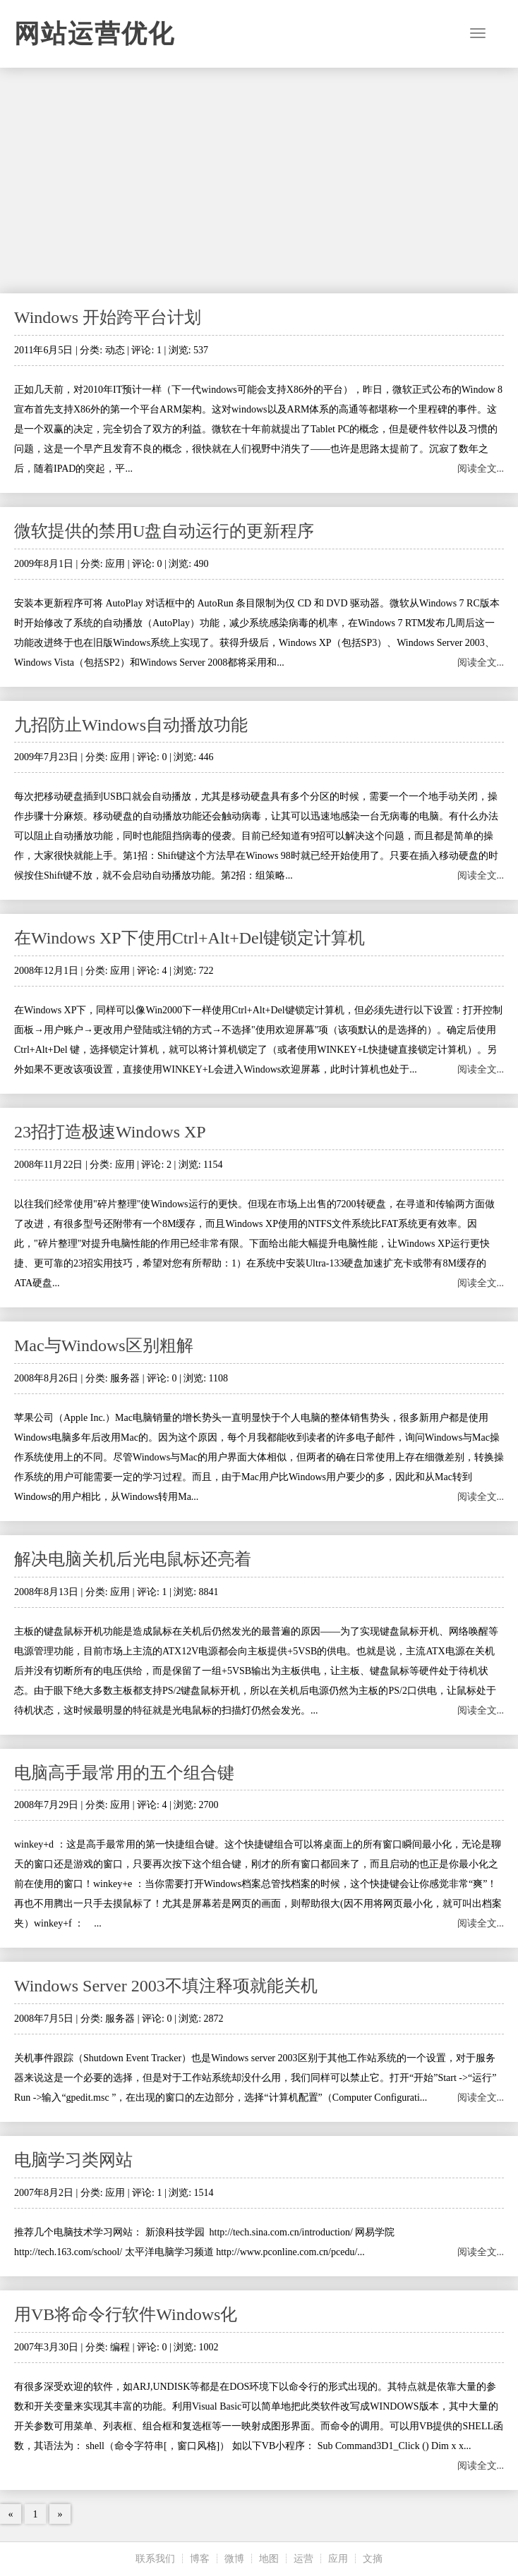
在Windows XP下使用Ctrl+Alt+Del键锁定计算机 (189, 938)
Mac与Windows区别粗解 (103, 1345)
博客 (200, 2558)
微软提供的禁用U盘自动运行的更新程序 (164, 531)
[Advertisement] (259, 180)
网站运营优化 (94, 34)
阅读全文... (481, 468)
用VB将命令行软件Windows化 (125, 2314)
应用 (115, 563)
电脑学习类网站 (73, 2160)
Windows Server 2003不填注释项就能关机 (166, 1986)
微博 (234, 2558)
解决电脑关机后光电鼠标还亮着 (132, 1559)
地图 (269, 2558)
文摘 (373, 2558)
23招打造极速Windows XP (110, 1132)
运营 (303, 2558)
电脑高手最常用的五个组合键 (124, 1773)
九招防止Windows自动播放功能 (131, 725)
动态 (115, 350)
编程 (120, 2347)
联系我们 (155, 2558)
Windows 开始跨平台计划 (107, 317)
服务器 (125, 1378)
